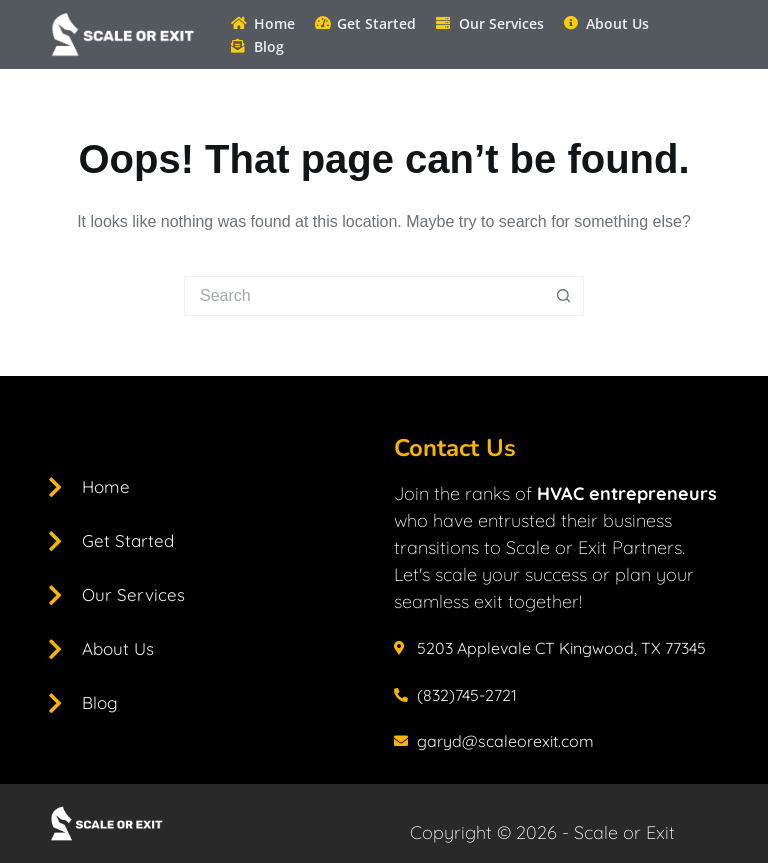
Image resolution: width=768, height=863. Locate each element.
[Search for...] (364, 296)
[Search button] (564, 296)
